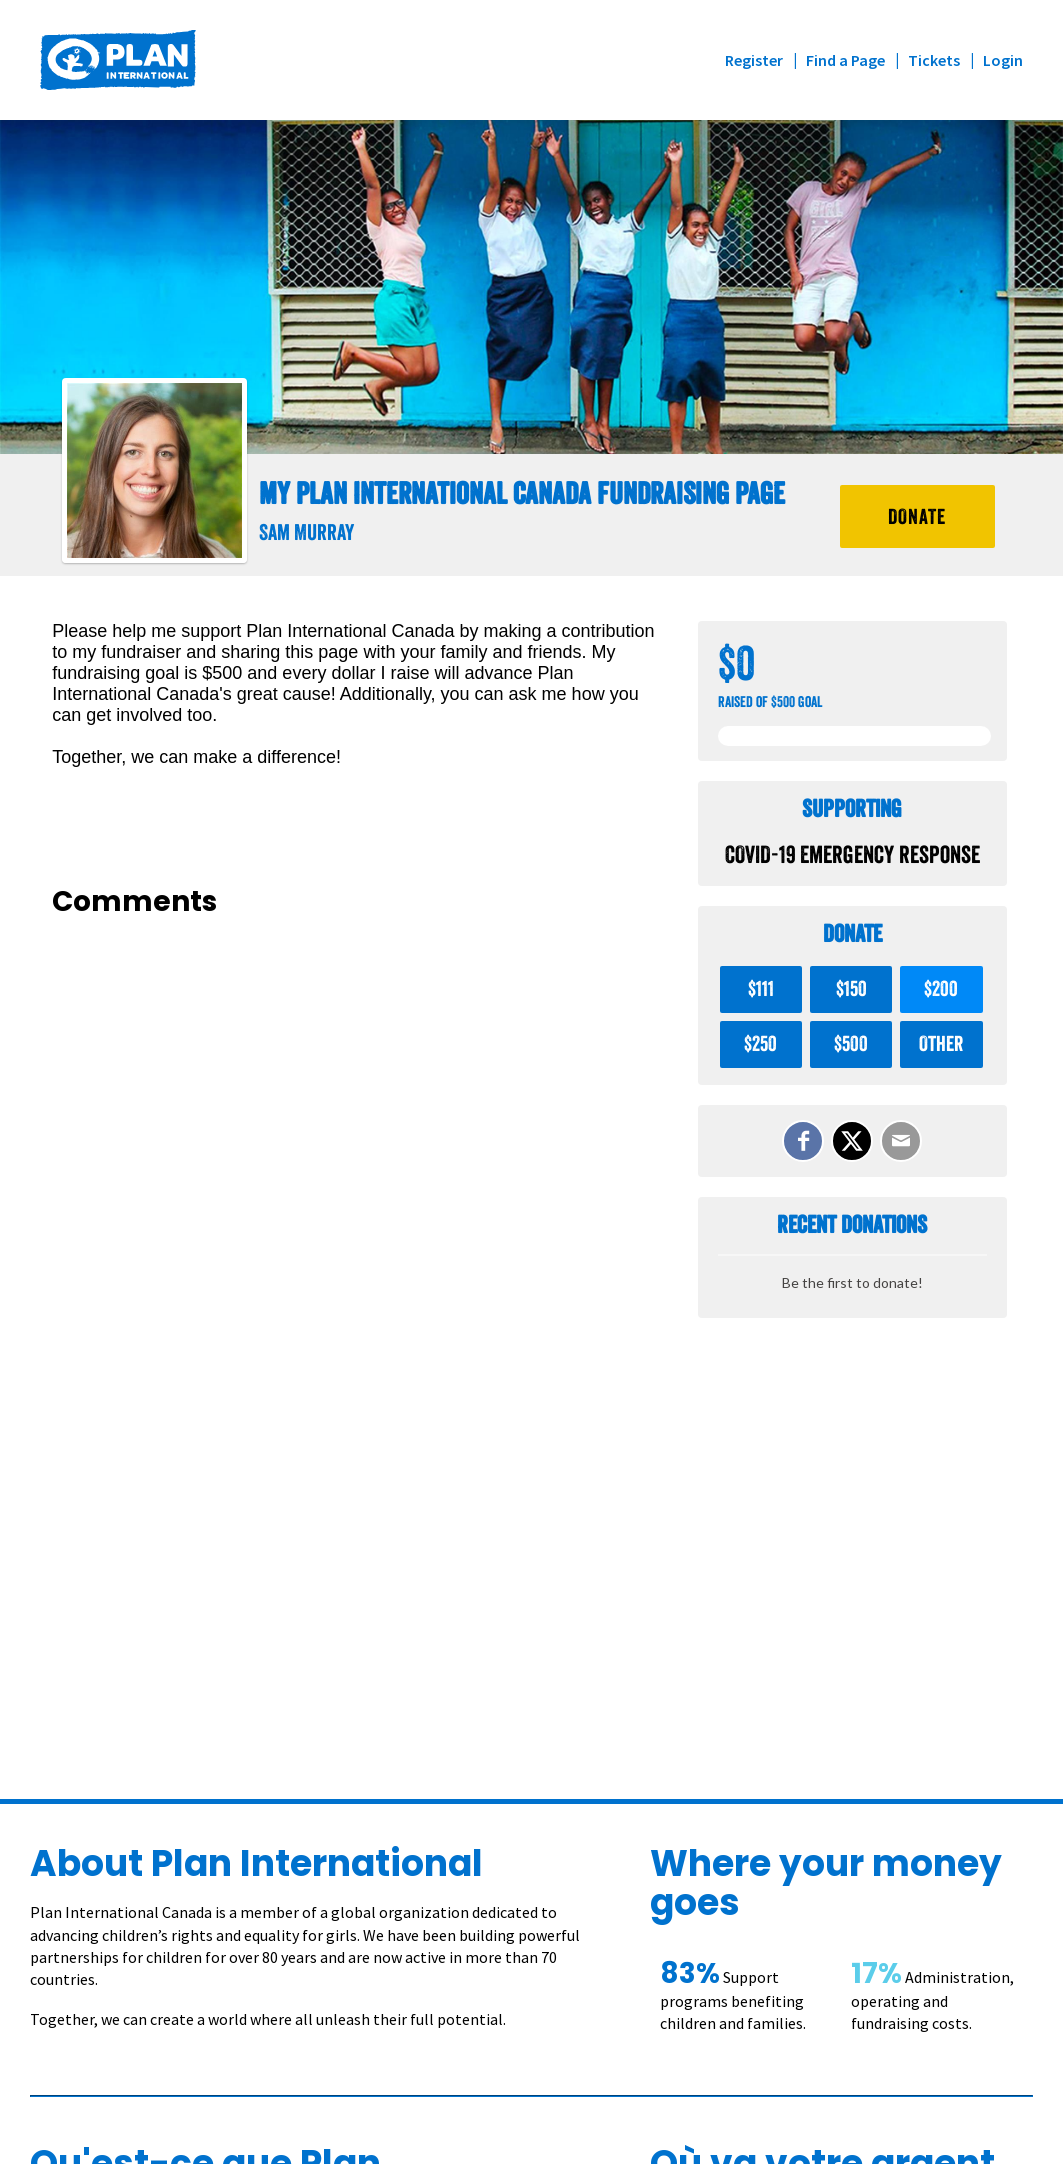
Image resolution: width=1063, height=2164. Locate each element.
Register (754, 60)
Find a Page (845, 60)
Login (1003, 60)
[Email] (901, 1141)
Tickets (934, 60)
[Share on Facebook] (803, 1141)
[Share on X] (852, 1141)
